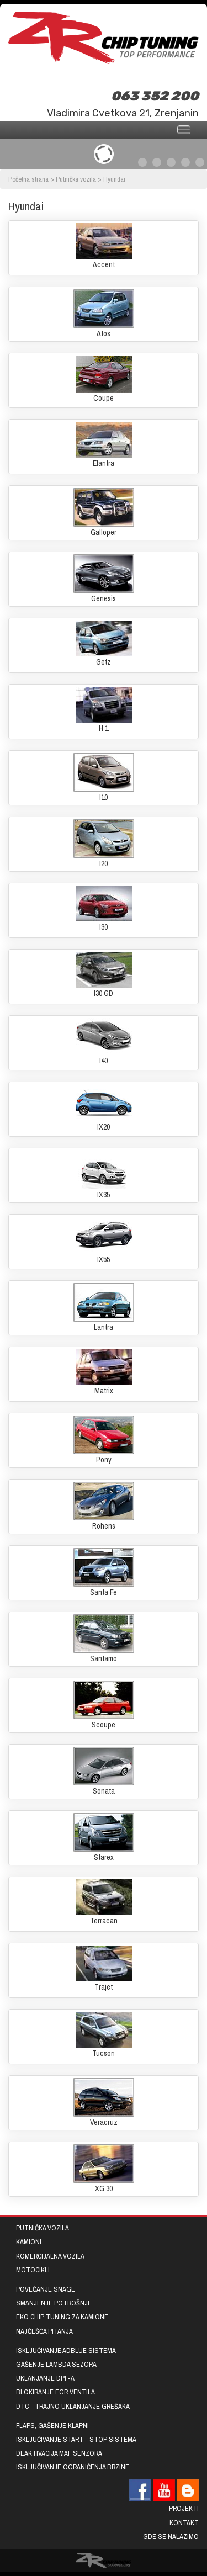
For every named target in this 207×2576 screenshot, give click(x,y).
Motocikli (33, 2270)
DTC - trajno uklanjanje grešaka (73, 2406)
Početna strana (28, 179)
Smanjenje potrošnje (54, 2303)
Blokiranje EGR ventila (55, 2392)
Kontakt (184, 2522)
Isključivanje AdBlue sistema (66, 2350)
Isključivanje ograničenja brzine (72, 2467)
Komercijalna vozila (50, 2256)
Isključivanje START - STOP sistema (76, 2439)
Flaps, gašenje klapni (52, 2425)
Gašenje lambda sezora (56, 2364)
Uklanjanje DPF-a (45, 2378)
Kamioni (28, 2241)
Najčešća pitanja (44, 2331)
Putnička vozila (76, 179)
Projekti (184, 2508)
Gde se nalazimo (171, 2536)
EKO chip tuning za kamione (62, 2316)
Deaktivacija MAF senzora (59, 2453)
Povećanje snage (45, 2289)
